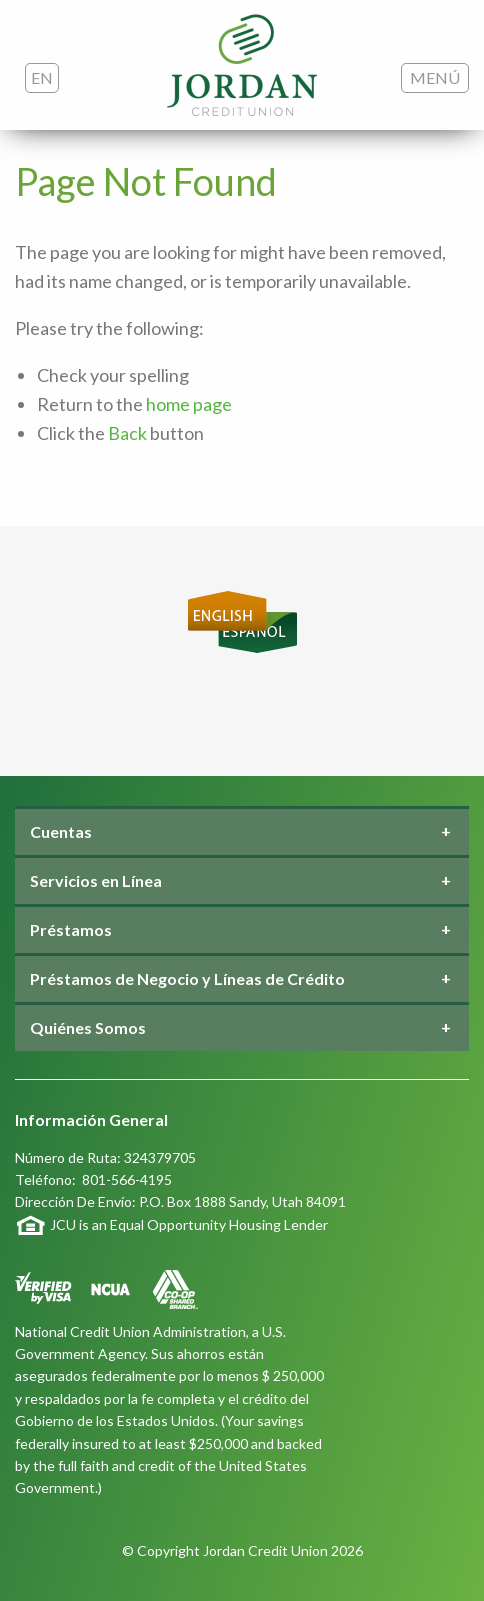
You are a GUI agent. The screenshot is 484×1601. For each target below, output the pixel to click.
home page (189, 404)
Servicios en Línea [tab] (96, 880)
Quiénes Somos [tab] (88, 1027)
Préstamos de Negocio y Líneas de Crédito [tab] (187, 978)
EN (42, 77)
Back (127, 433)
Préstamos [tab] (71, 929)
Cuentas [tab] (61, 831)
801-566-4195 (127, 1179)
